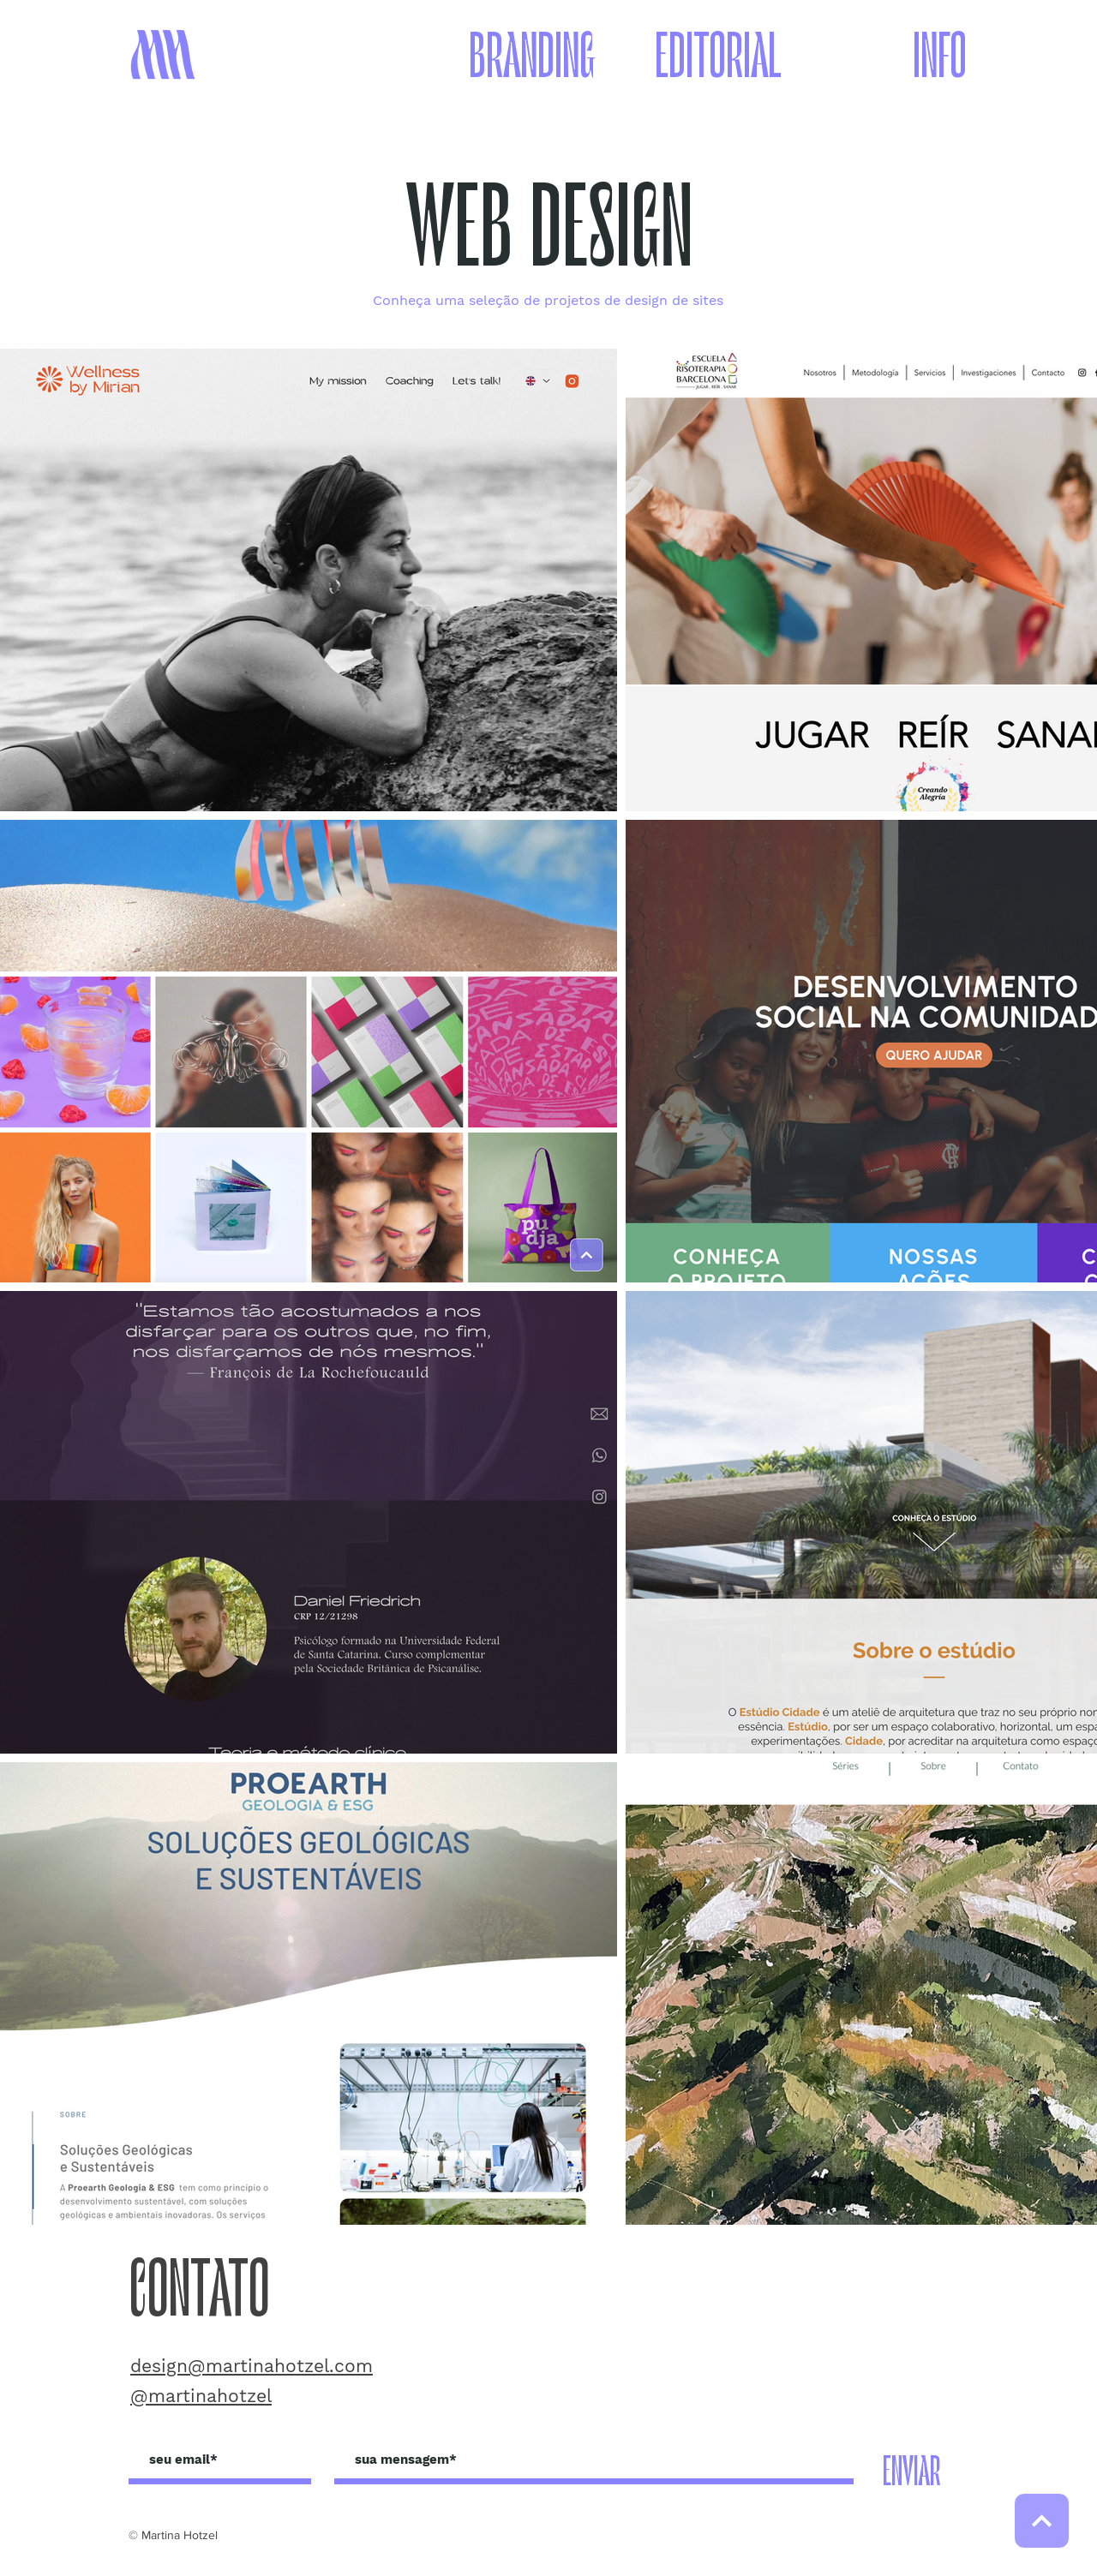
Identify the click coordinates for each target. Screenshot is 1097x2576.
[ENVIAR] (912, 2472)
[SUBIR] (1042, 2521)
